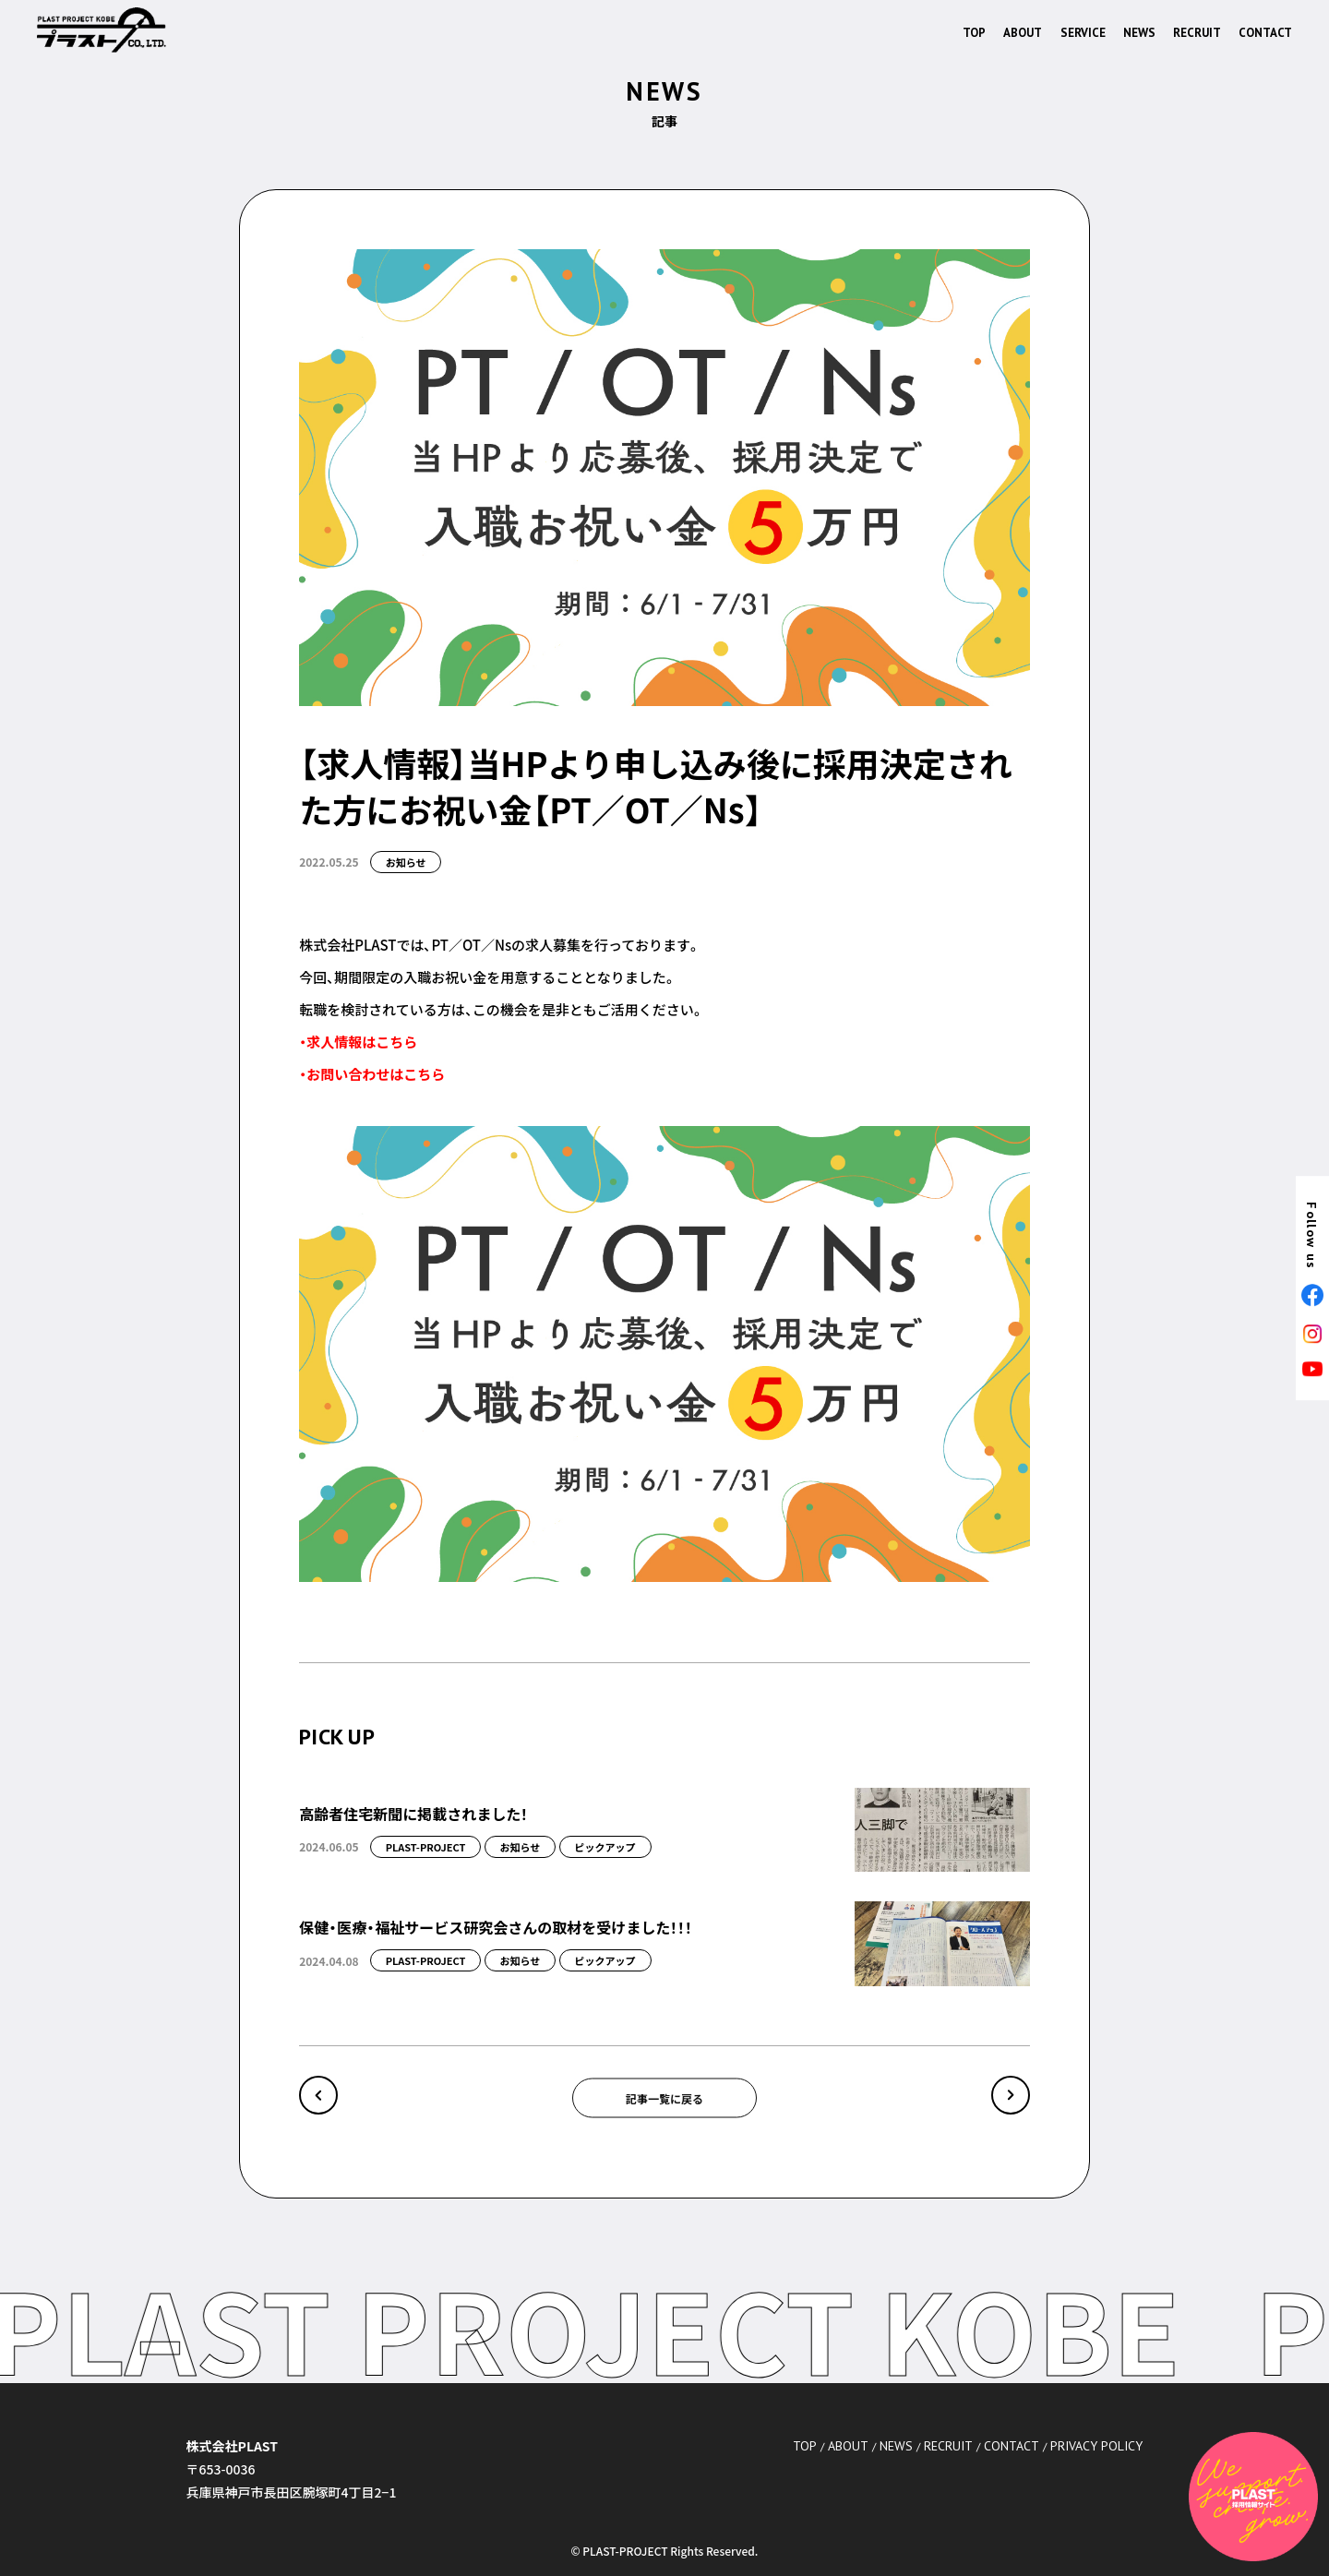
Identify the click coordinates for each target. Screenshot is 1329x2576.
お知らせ (406, 862)
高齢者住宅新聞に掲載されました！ (413, 1814)
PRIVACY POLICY (1096, 2446)
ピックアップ (605, 1846)
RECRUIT (1197, 33)
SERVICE (1083, 33)
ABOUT (1022, 33)
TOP (974, 33)
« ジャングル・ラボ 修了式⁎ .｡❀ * (318, 2095)
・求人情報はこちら (358, 1041)
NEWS (1139, 33)
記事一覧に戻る (664, 2097)
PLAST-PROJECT (426, 1846)
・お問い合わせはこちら (372, 1074)
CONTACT (1265, 33)
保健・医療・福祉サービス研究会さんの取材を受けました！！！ (495, 1927)
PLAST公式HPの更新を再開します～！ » (1010, 2095)
